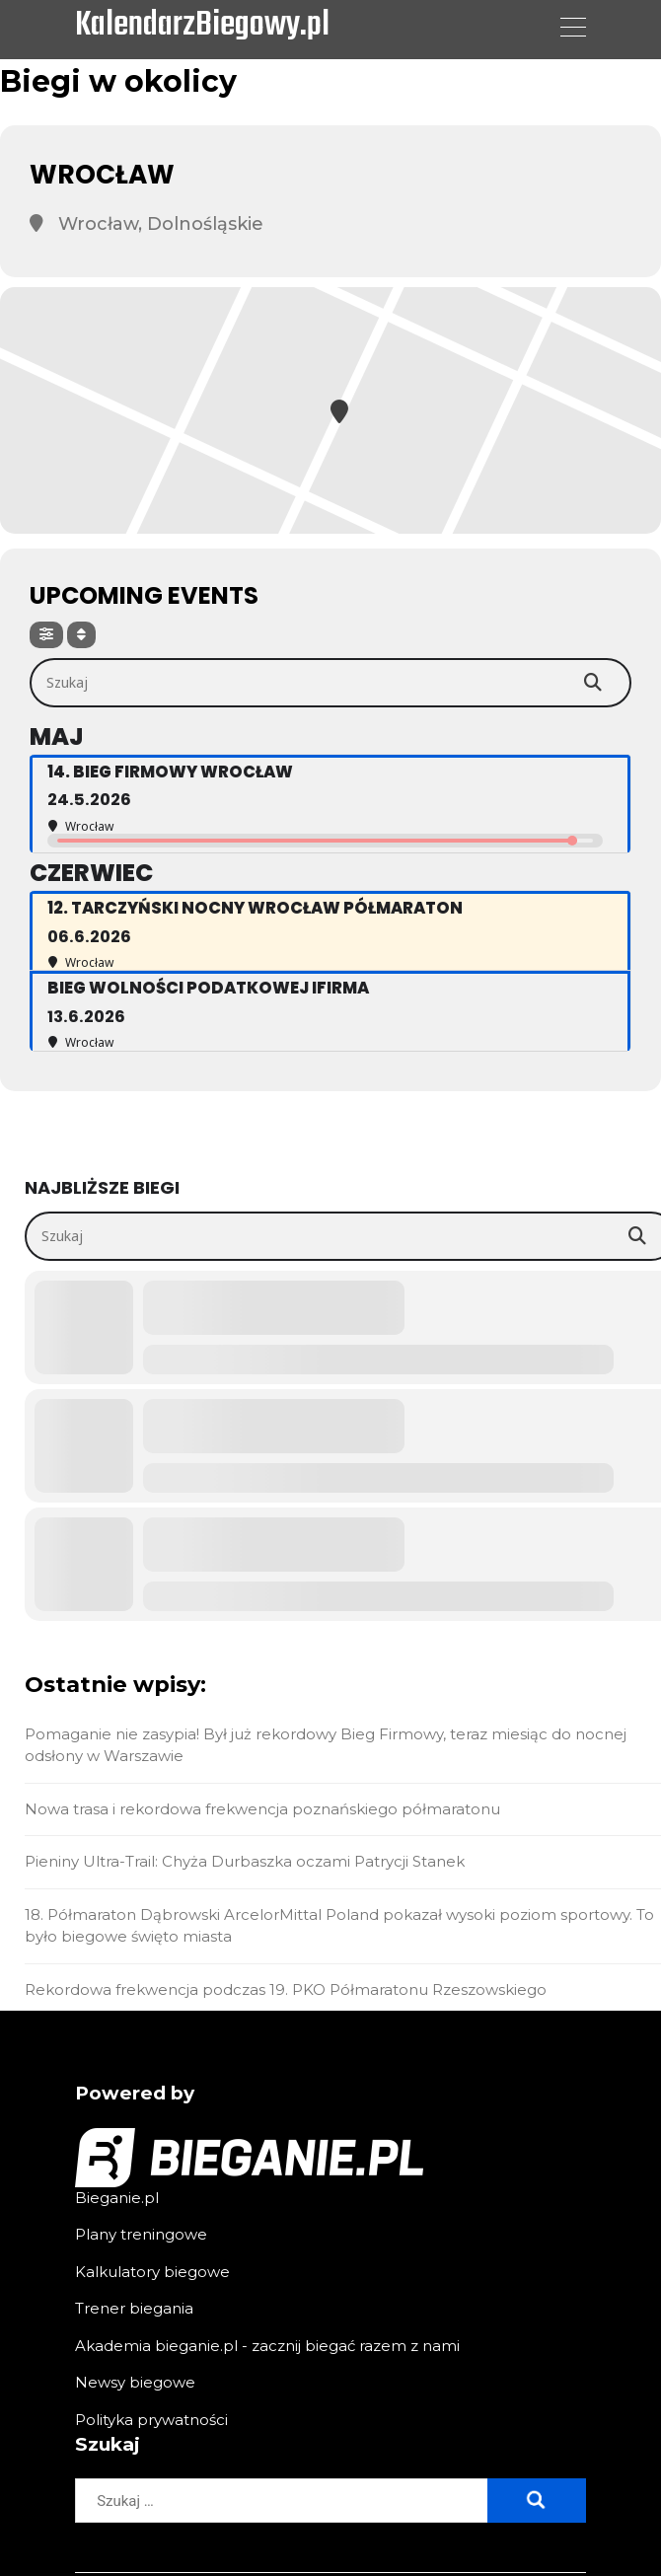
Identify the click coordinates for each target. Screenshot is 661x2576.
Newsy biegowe (135, 2382)
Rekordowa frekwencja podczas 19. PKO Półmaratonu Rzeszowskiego (286, 1989)
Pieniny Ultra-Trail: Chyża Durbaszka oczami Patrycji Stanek (245, 1861)
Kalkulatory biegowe (152, 2271)
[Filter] (46, 635)
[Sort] (81, 635)
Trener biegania (134, 2308)
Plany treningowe (141, 2234)
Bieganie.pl (117, 2197)
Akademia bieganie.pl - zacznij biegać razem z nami (267, 2345)
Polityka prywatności (151, 2419)
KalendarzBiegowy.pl (202, 26)
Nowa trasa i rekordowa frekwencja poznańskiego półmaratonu (262, 1809)
